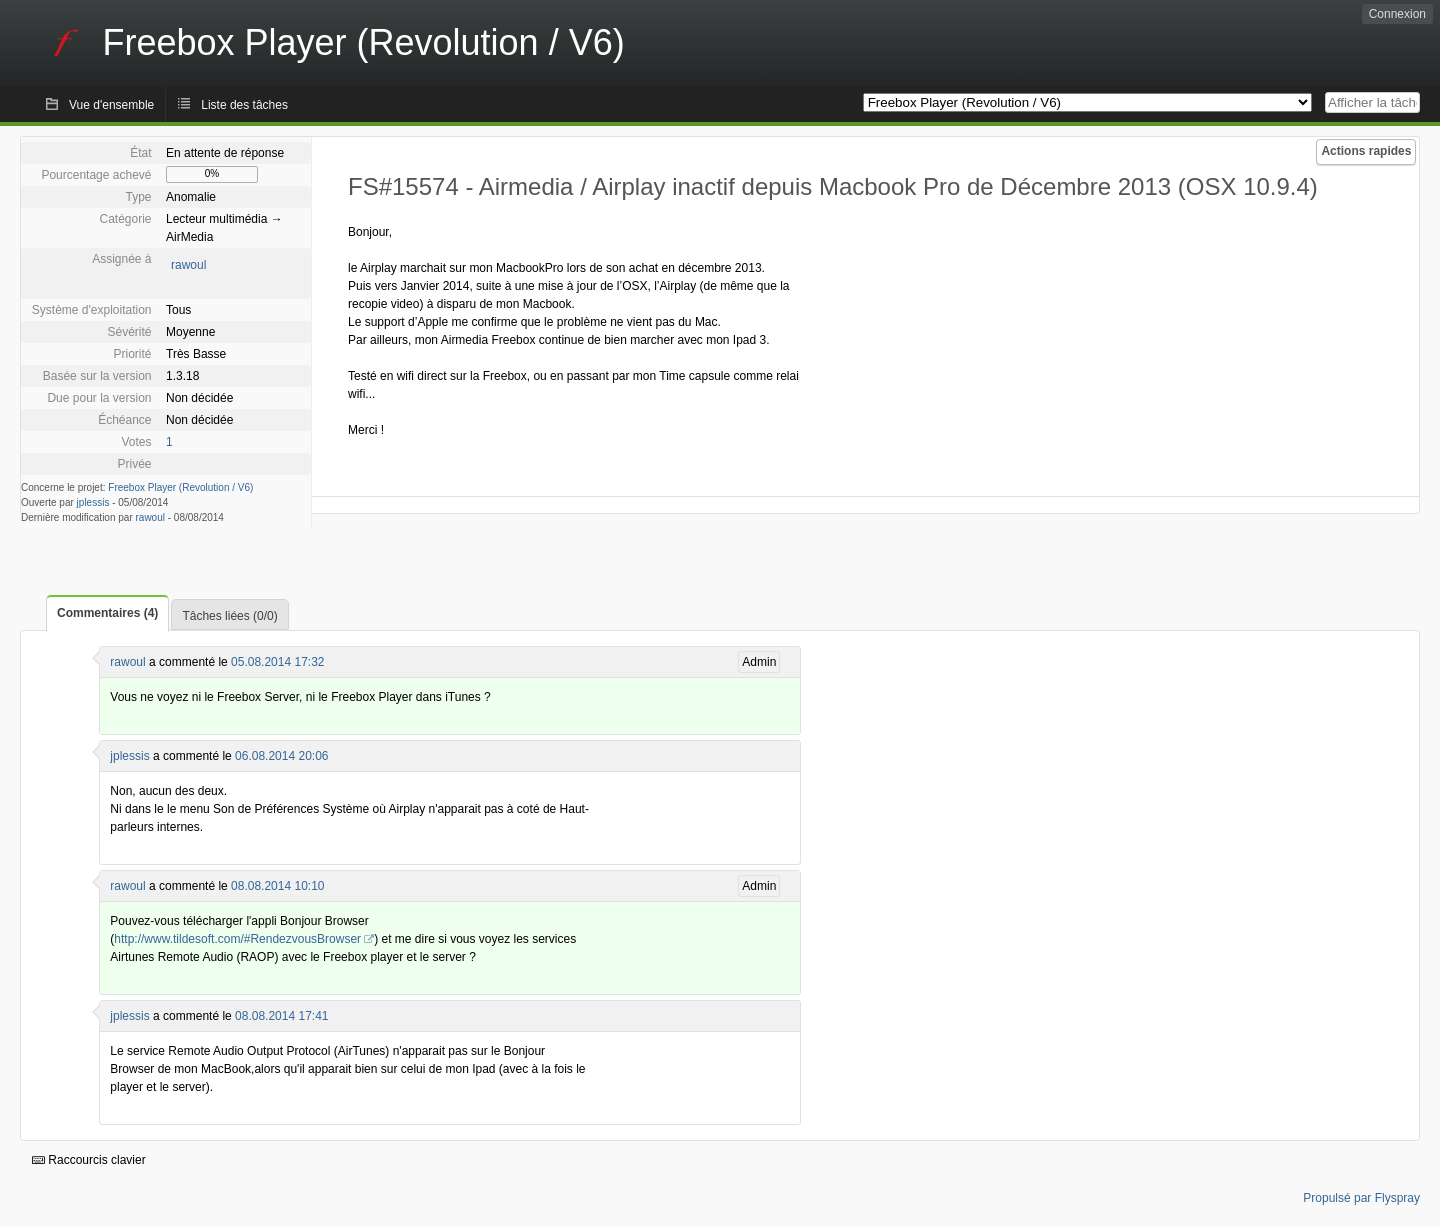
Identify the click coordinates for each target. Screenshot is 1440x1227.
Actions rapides (1366, 151)
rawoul (188, 265)
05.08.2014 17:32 (277, 662)
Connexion (1397, 14)
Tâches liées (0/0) (229, 616)
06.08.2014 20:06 (281, 756)
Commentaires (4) (107, 613)
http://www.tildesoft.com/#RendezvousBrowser (237, 939)
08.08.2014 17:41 (281, 1016)
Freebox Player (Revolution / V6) (180, 487)
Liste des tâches (244, 105)
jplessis (93, 502)
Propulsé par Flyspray (1361, 1198)
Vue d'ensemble (111, 105)
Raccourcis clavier (89, 1160)
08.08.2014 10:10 (277, 886)
